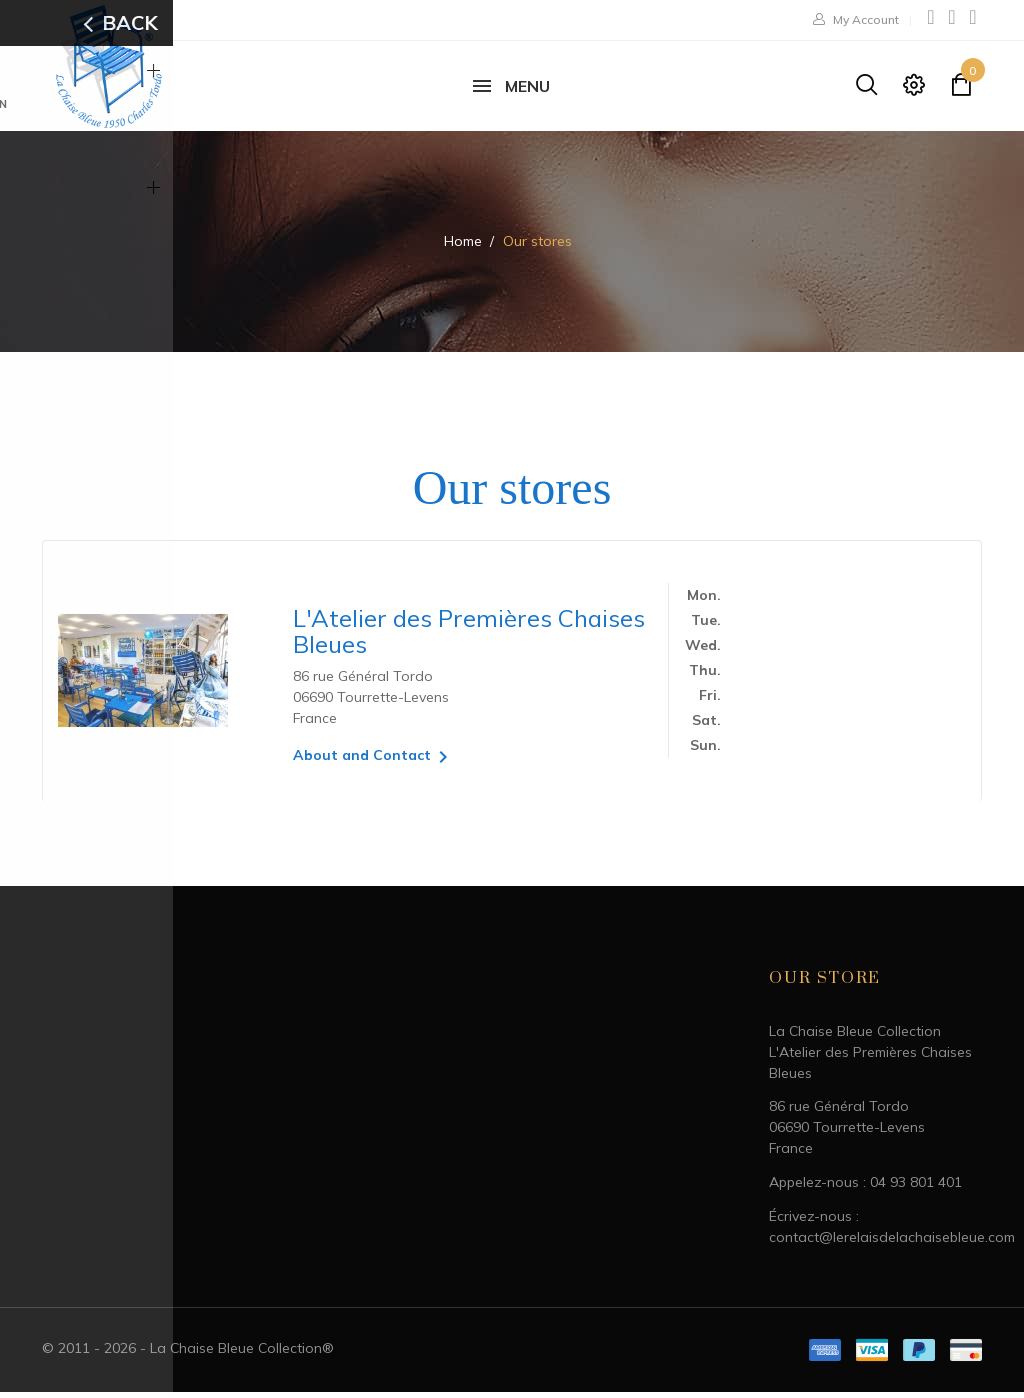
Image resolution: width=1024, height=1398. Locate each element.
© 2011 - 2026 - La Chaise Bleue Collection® (188, 1354)
